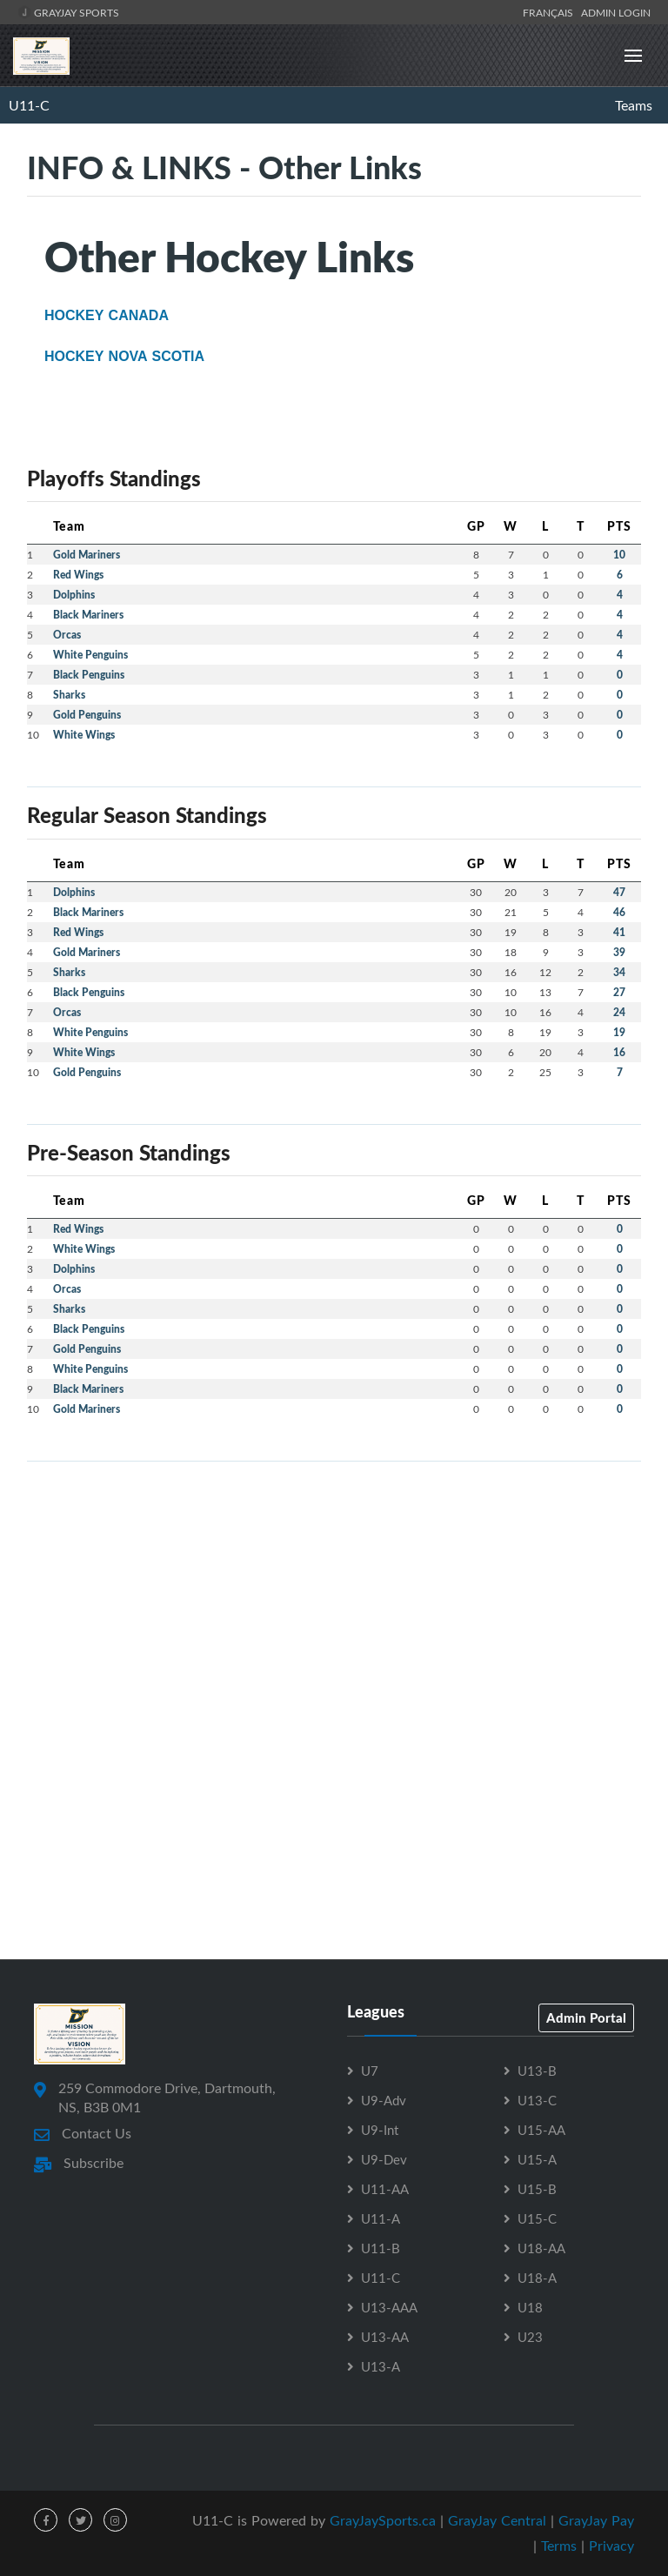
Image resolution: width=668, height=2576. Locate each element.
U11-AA (385, 2189)
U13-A (380, 2366)
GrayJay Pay (596, 2520)
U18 (530, 2307)
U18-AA (541, 2248)
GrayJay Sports (68, 12)
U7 (369, 2070)
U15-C (537, 2218)
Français (550, 12)
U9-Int (379, 2129)
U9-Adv (383, 2100)
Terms (559, 2545)
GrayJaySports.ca (383, 2520)
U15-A (537, 2159)
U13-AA (385, 2336)
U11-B (380, 2248)
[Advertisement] (334, 1597)
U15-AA (541, 2129)
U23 (530, 2336)
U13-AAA (389, 2307)
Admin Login (616, 12)
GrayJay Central (497, 2520)
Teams (633, 105)
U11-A (380, 2218)
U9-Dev (384, 2159)
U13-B (537, 2070)
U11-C (29, 105)
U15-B (537, 2189)
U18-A (537, 2277)
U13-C (537, 2100)
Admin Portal (586, 2017)
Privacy (611, 2545)
